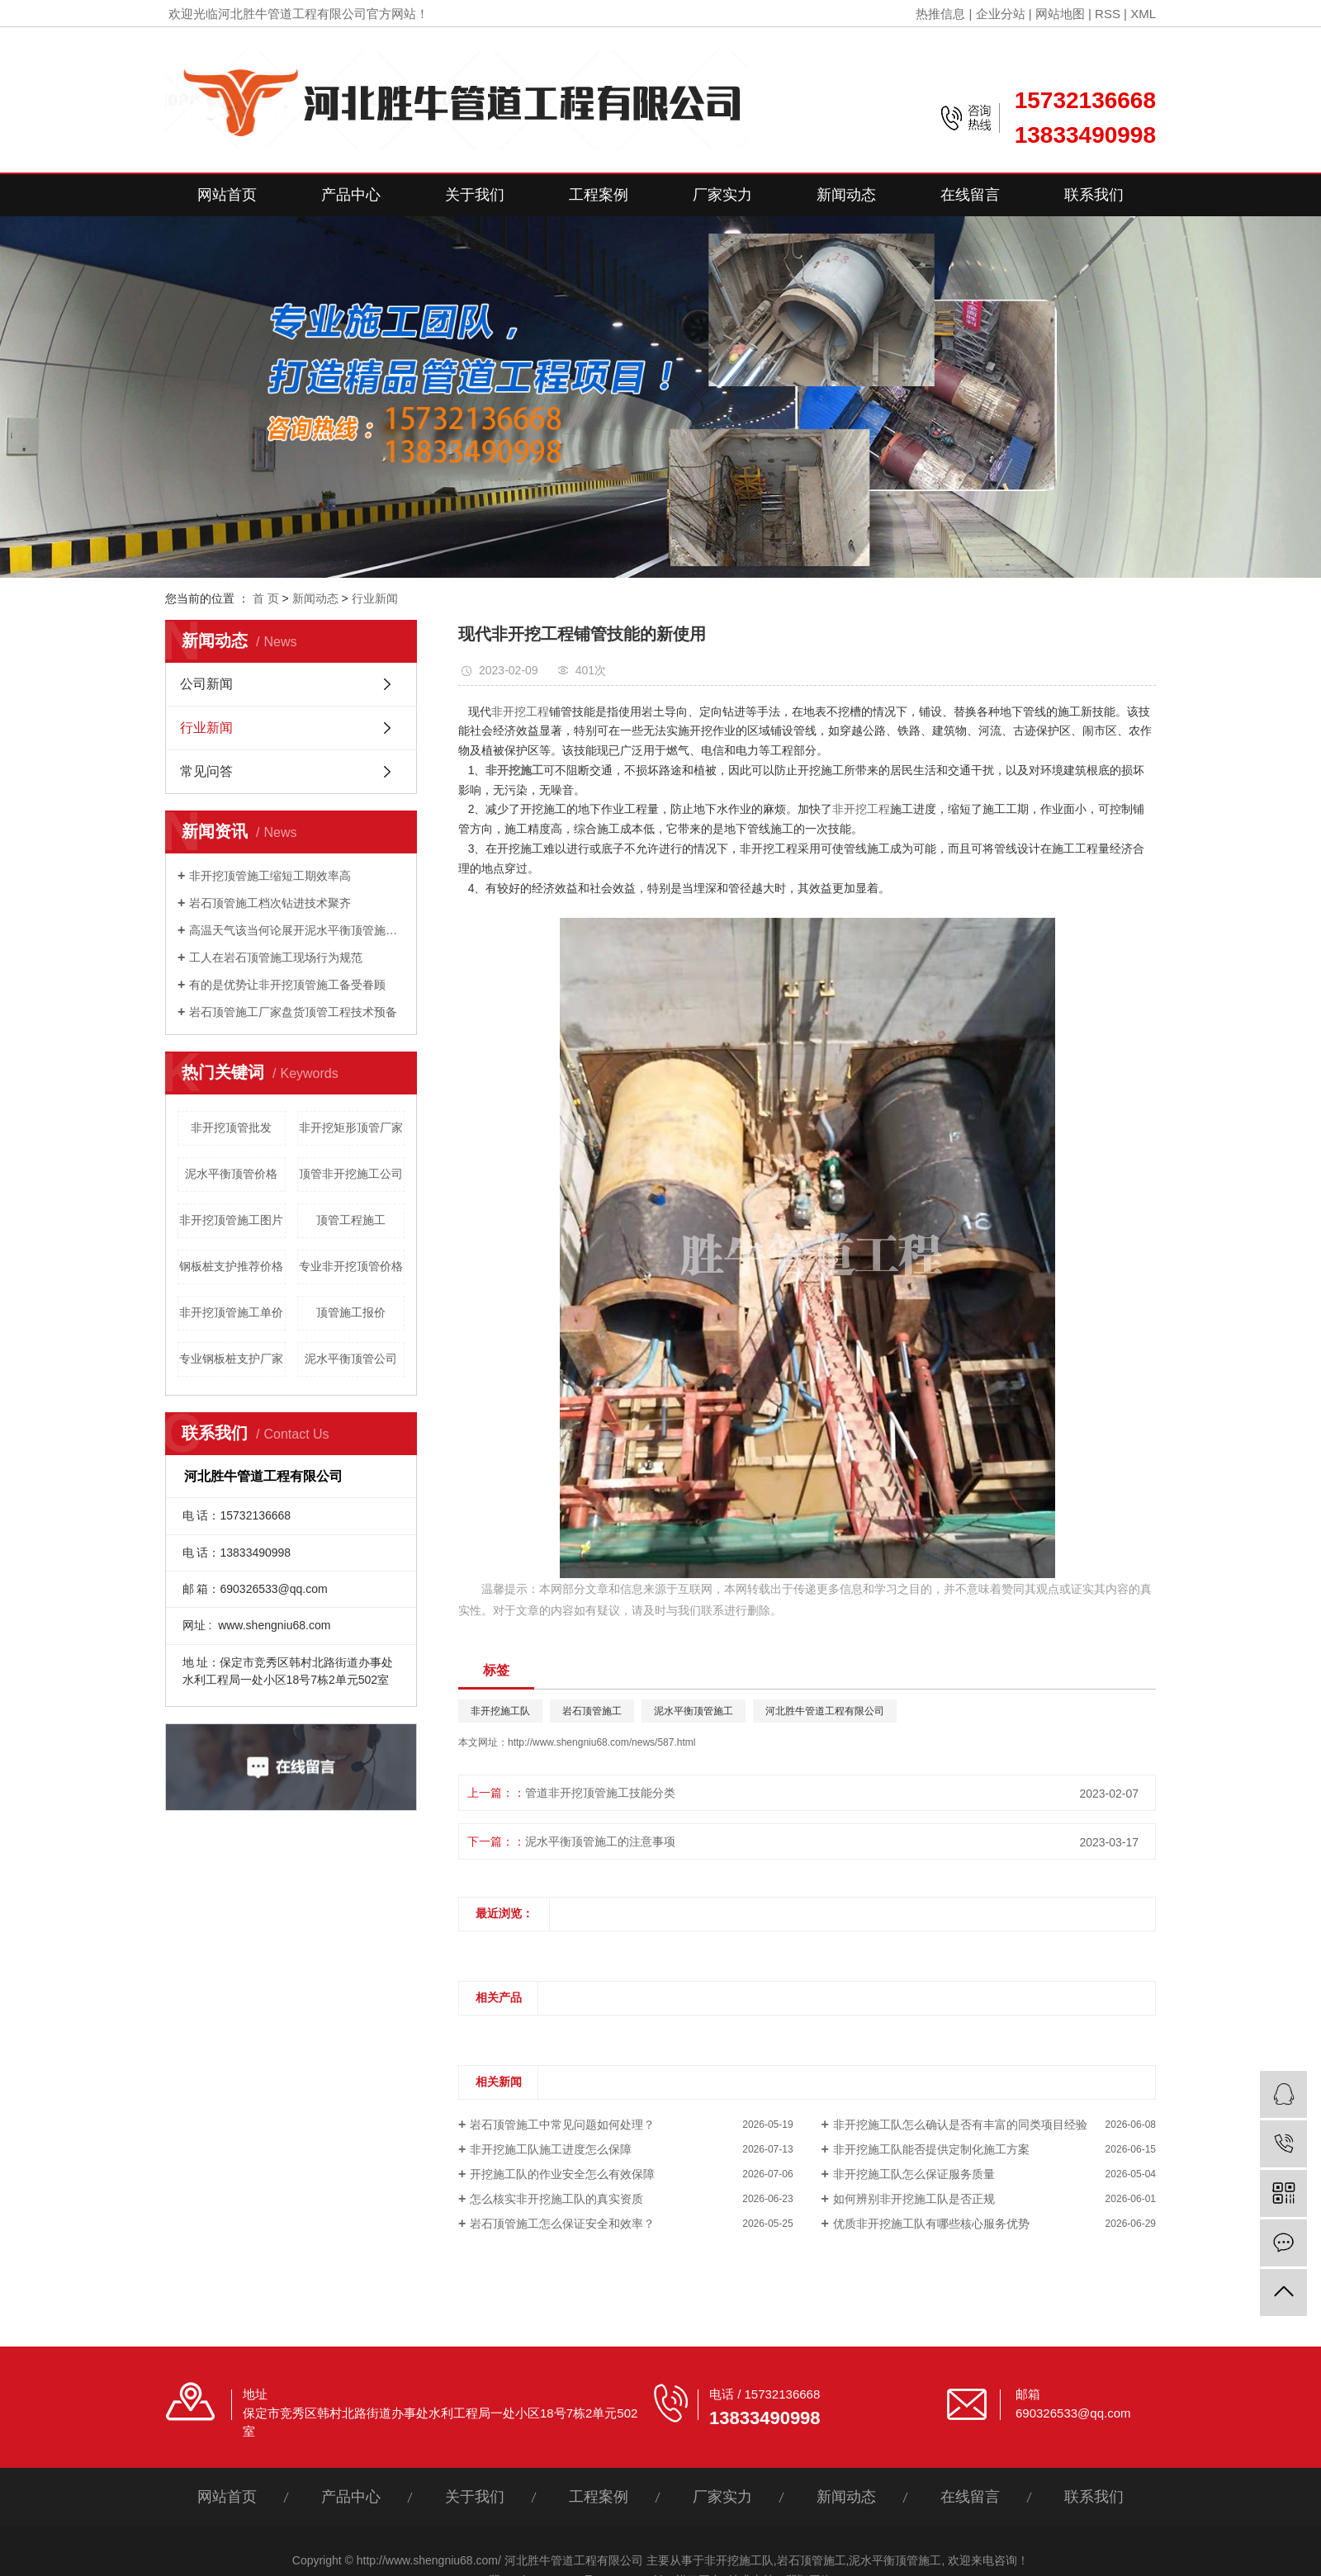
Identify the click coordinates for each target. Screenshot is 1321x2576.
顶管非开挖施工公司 (351, 1173)
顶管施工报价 (351, 1312)
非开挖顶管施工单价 (231, 1312)
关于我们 (474, 195)
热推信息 (940, 14)
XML (1143, 14)
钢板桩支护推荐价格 (231, 1266)
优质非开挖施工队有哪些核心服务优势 (931, 2223)
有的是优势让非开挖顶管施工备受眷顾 (287, 984)
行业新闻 (375, 598)
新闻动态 (846, 195)
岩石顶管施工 (592, 1711)
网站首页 (227, 195)
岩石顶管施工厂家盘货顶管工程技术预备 (293, 1012)
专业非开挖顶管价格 (351, 1266)
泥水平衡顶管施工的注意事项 (600, 1841)
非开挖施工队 (500, 1711)
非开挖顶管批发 (231, 1127)
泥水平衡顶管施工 (693, 1711)
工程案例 (598, 195)
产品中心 (351, 195)
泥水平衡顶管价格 (231, 1173)
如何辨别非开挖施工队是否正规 (914, 2198)
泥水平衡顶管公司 (351, 1358)
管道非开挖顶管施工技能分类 (600, 1792)
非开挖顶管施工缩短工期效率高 (270, 875)
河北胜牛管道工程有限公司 (824, 1711)
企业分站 (1000, 14)
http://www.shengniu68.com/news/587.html (601, 1742)
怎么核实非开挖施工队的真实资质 (556, 2198)
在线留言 (970, 195)
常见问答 (206, 771)
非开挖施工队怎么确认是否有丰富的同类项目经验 (960, 2124)
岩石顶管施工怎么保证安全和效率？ (562, 2223)
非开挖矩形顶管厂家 (351, 1127)
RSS (1107, 14)
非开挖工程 (520, 711)
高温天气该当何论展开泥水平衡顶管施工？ (297, 930)
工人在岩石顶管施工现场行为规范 (275, 957)
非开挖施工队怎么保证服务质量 (914, 2174)
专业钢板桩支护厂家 (231, 1358)
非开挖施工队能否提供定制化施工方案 (931, 2149)
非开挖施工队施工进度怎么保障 (551, 2149)
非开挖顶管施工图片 (231, 1220)
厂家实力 (722, 195)
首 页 (266, 598)
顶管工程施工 (351, 1220)
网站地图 (1060, 14)
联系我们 (1094, 195)
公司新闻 (206, 684)
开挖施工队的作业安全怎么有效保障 (562, 2174)
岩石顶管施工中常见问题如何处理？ (562, 2124)
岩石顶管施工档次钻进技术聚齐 (270, 903)
